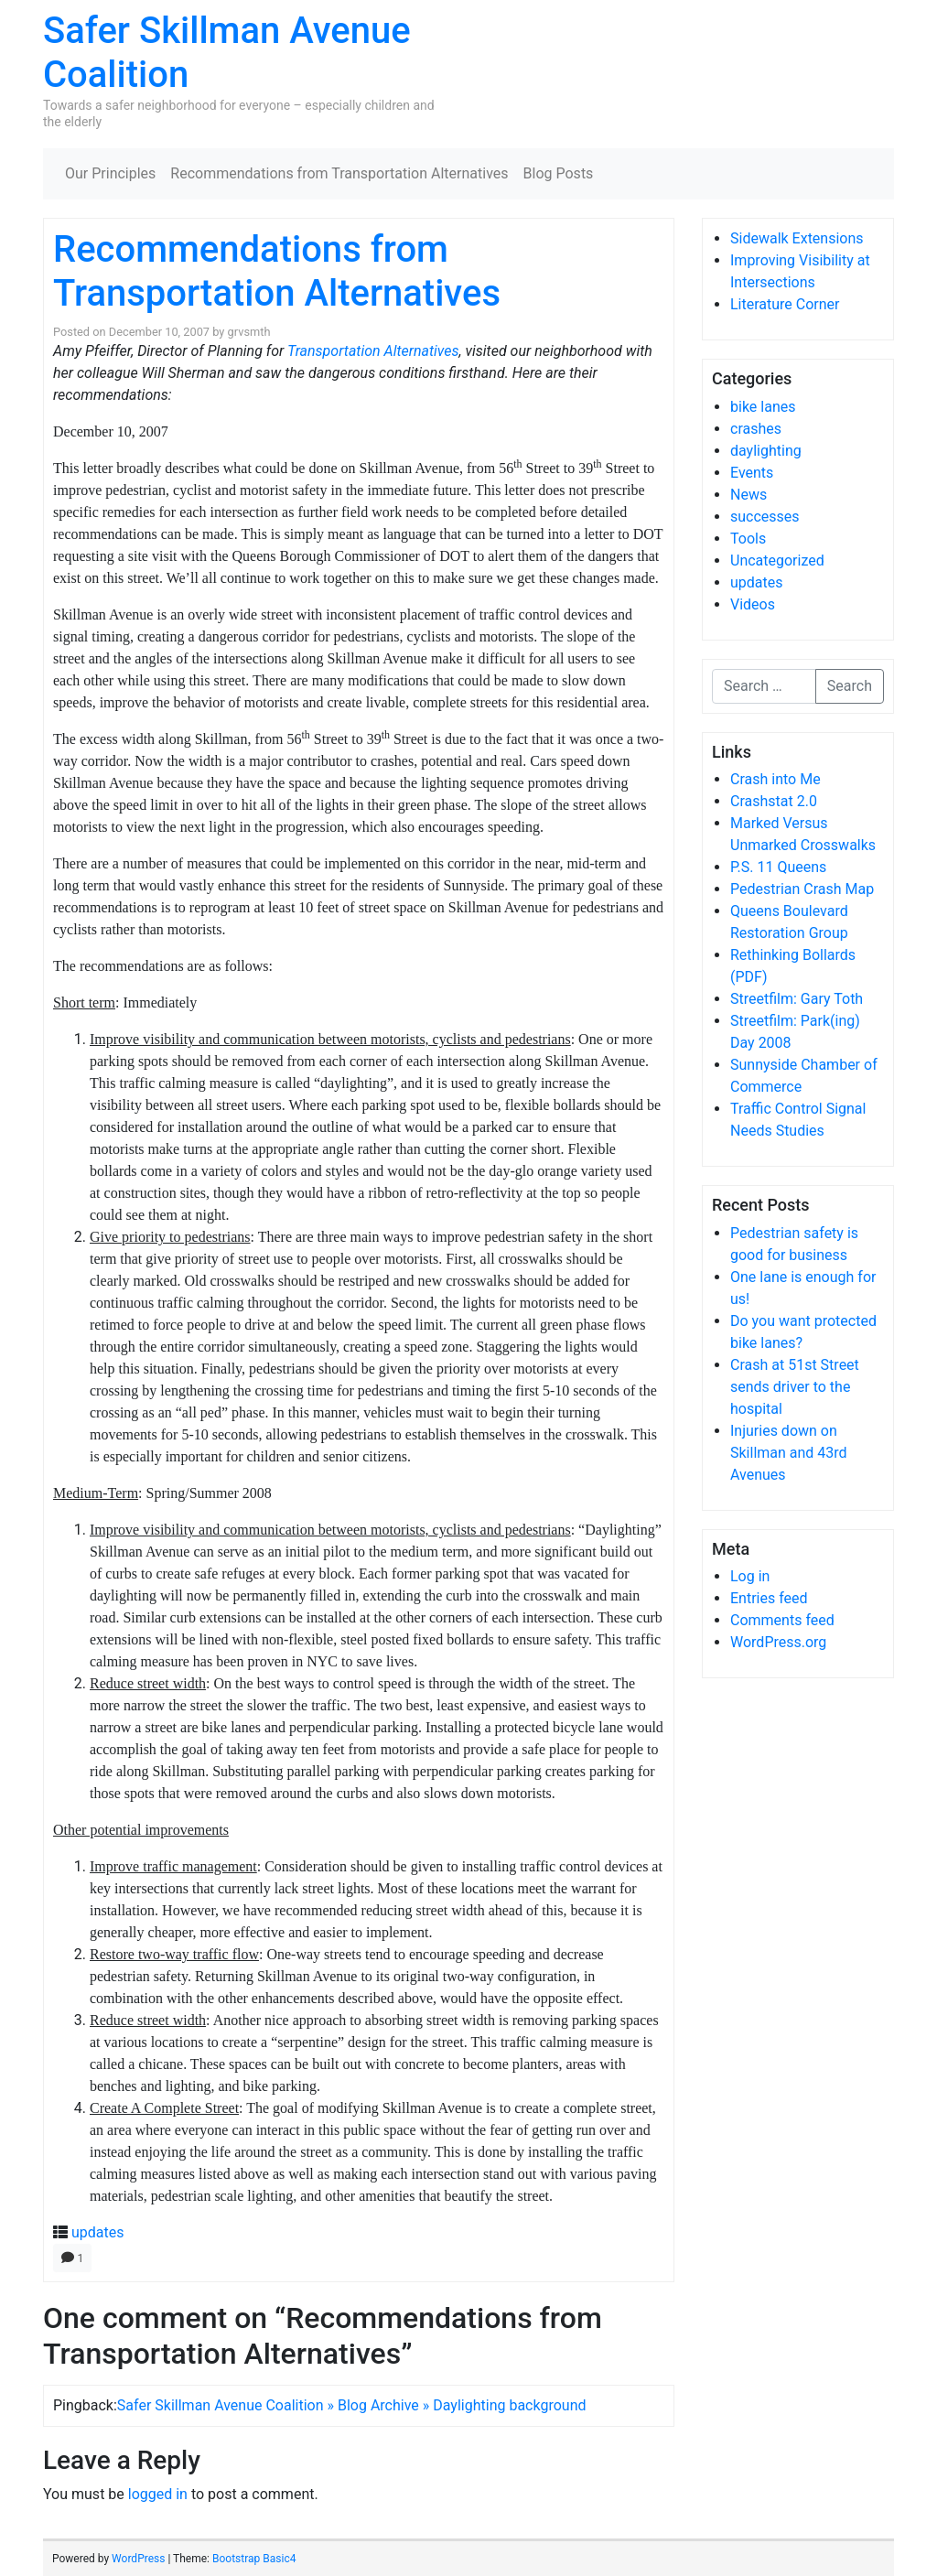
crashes (755, 428)
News (748, 494)
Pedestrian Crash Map (802, 889)
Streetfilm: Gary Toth (796, 999)
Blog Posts (558, 173)
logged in (158, 2494)
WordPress (138, 2558)
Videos (752, 604)
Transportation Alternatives (373, 351)
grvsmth (249, 332)
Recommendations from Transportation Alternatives (339, 173)
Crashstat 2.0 (773, 801)
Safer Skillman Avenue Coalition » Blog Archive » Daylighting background (352, 2405)
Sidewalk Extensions (797, 238)
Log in (750, 1576)
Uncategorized (777, 560)
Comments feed (782, 1620)
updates (97, 2232)
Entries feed (769, 1598)
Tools (748, 538)
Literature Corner (785, 304)
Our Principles (110, 173)
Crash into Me (775, 779)
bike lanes (762, 406)
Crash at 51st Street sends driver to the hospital (794, 1386)
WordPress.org (778, 1642)
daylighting (766, 450)
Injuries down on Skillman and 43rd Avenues (788, 1452)
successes (765, 516)
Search (849, 686)
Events (751, 472)
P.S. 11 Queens (778, 867)
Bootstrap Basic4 (254, 2558)
